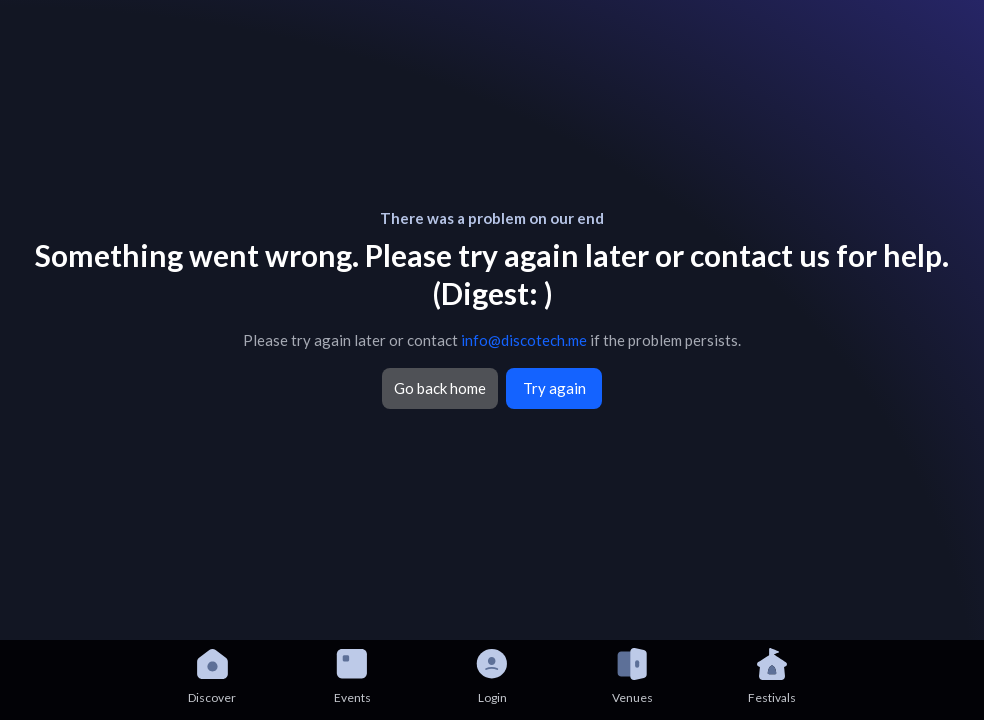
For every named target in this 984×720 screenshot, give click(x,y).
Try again (554, 388)
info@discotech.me (524, 340)
